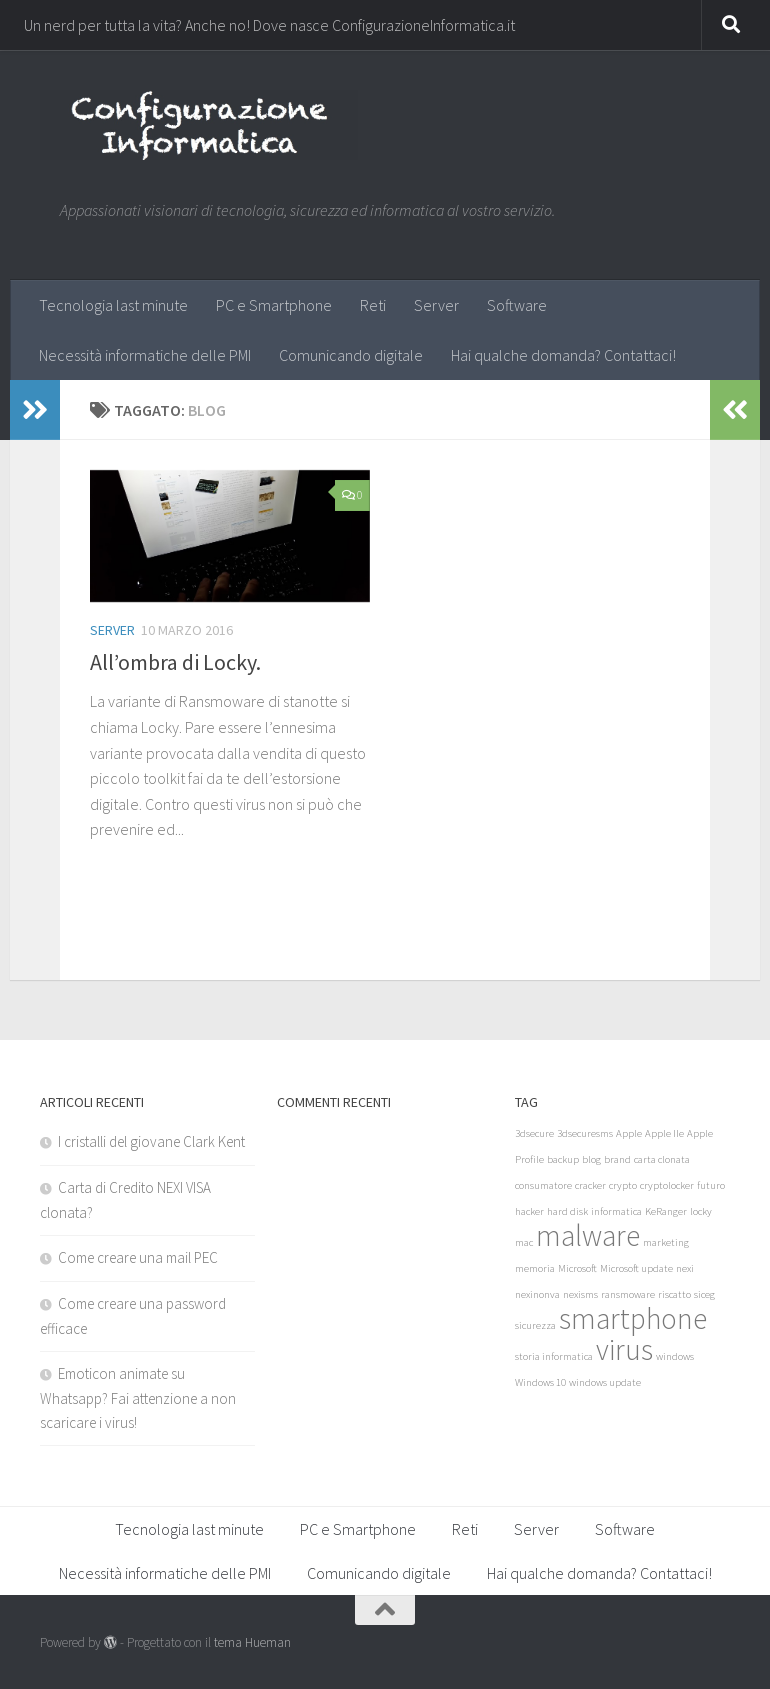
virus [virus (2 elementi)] (624, 1349)
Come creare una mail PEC (138, 1257)
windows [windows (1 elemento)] (675, 1356)
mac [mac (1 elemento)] (524, 1242)
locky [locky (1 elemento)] (701, 1211)
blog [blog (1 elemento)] (591, 1159)
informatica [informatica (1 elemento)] (616, 1211)
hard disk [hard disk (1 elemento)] (567, 1211)
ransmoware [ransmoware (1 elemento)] (628, 1294)
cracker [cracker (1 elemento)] (590, 1185)
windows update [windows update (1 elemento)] (605, 1382)
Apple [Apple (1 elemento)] (629, 1133)
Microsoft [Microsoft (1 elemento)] (577, 1268)
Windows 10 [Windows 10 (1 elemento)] (540, 1382)
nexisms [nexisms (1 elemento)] (580, 1294)
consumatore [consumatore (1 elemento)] (543, 1185)
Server (436, 305)
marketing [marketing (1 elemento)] (666, 1242)
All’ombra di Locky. (175, 662)
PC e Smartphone (274, 305)
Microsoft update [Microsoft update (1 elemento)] (636, 1268)
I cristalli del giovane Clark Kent (151, 1141)
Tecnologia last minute (113, 305)
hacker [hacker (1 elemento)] (529, 1211)
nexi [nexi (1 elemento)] (685, 1268)
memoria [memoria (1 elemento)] (535, 1268)
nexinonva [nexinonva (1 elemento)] (537, 1294)
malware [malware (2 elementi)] (588, 1235)
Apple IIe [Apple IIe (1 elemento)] (664, 1133)
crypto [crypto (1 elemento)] (623, 1185)
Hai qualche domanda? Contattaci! (563, 355)
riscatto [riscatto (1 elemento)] (674, 1294)
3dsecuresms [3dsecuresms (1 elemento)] (585, 1133)
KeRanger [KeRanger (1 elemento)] (666, 1211)
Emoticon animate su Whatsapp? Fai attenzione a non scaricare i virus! (138, 1398)
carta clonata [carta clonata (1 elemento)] (662, 1159)
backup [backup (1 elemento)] (563, 1159)
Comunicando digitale (351, 355)
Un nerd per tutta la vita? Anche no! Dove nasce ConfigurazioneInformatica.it (269, 25)
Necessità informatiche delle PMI (145, 355)
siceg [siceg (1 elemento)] (704, 1294)
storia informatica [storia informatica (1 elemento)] (554, 1356)
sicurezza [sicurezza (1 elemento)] (535, 1325)
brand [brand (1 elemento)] (617, 1159)
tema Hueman (252, 1642)
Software (517, 305)
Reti (373, 305)
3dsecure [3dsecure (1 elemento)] (534, 1133)
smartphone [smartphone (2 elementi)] (633, 1318)
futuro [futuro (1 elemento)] (711, 1185)
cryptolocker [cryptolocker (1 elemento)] (667, 1185)
